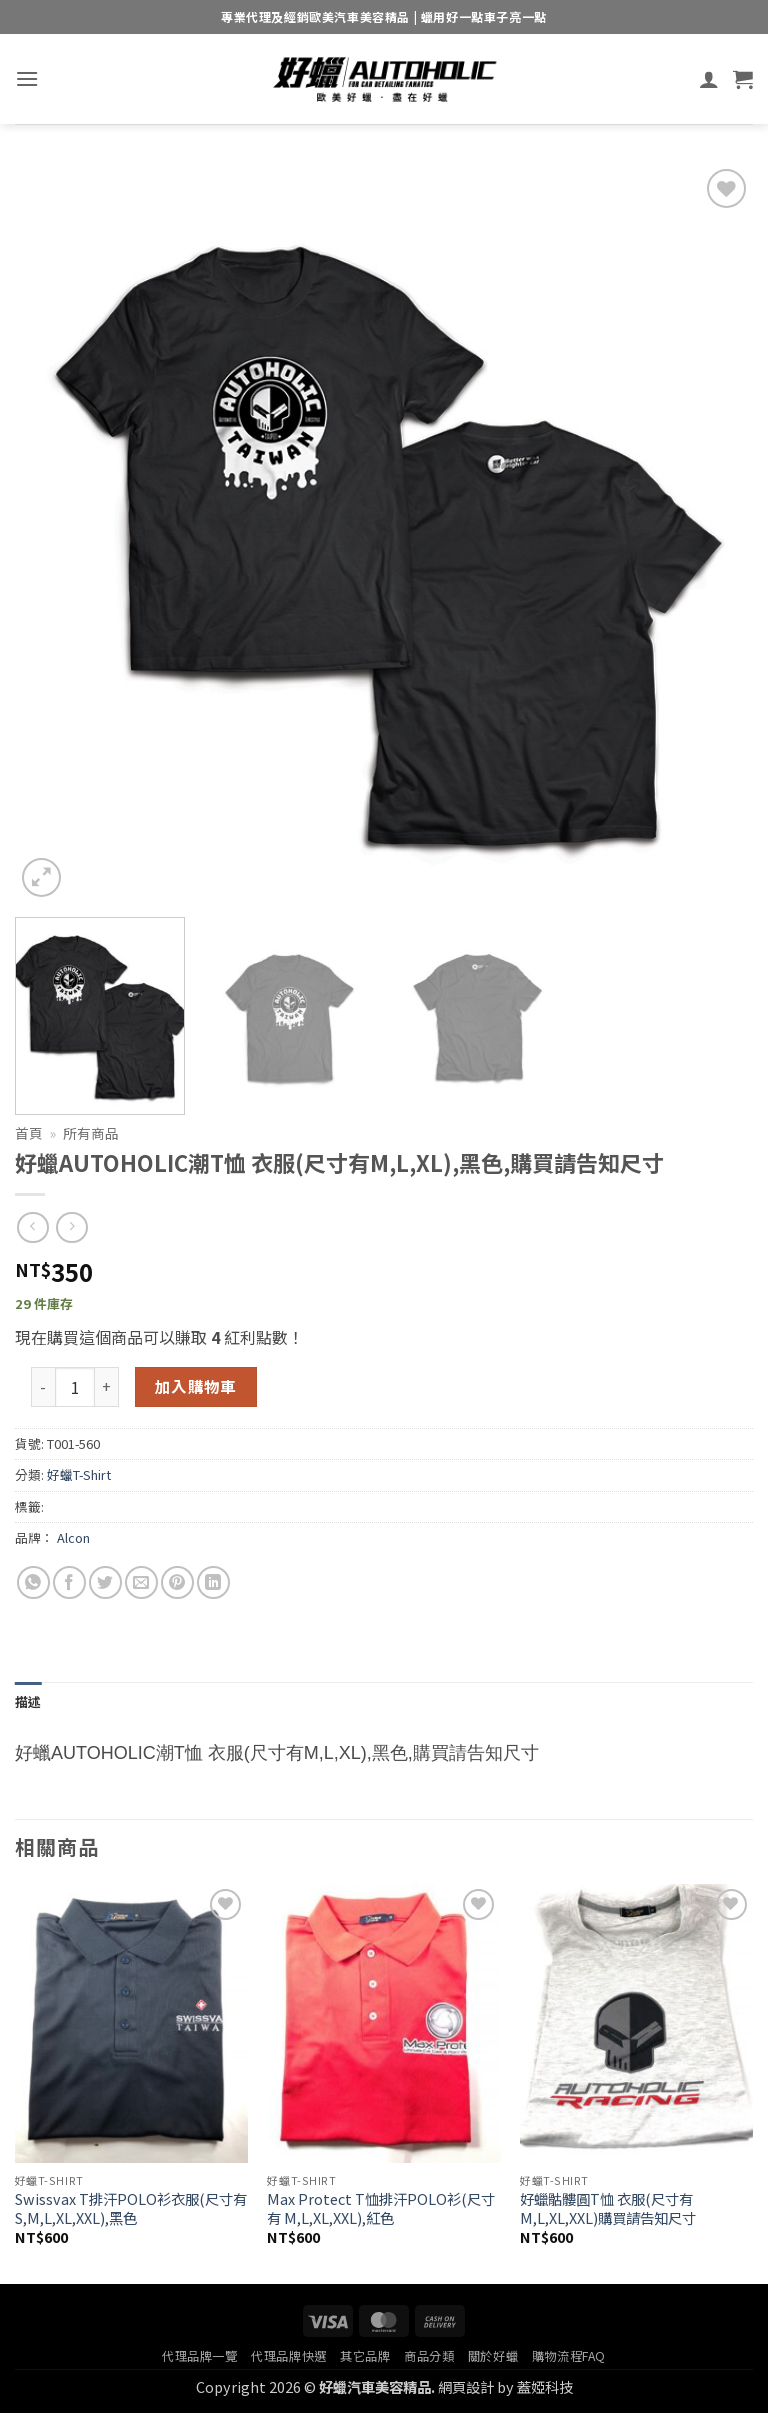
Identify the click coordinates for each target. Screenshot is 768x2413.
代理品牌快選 (289, 2356)
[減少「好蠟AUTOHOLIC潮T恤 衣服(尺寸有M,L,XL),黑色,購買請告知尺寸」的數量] (43, 1387)
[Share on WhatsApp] (33, 1582)
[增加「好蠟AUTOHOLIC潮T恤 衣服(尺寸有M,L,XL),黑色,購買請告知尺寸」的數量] (107, 1387)
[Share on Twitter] (105, 1582)
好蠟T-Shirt (79, 1474)
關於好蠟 (493, 2356)
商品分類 (429, 2356)
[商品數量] (75, 1387)
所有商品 (91, 1133)
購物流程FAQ (569, 2356)
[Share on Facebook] (69, 1582)
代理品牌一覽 (200, 2356)
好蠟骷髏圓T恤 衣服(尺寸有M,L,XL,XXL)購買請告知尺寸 (608, 2208)
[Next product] (32, 1227)
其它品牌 (365, 2356)
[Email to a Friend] (141, 1582)
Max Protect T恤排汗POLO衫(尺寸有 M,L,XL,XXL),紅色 (381, 2208)
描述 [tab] (28, 1701)
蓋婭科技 (545, 2386)
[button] (27, 78)
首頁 (29, 1133)
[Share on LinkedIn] (213, 1582)
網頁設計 (466, 2386)
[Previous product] (71, 1227)
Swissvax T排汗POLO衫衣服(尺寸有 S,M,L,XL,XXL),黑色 (131, 2208)
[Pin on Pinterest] (177, 1582)
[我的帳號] (709, 79)
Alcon (73, 1537)
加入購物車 (196, 1386)
